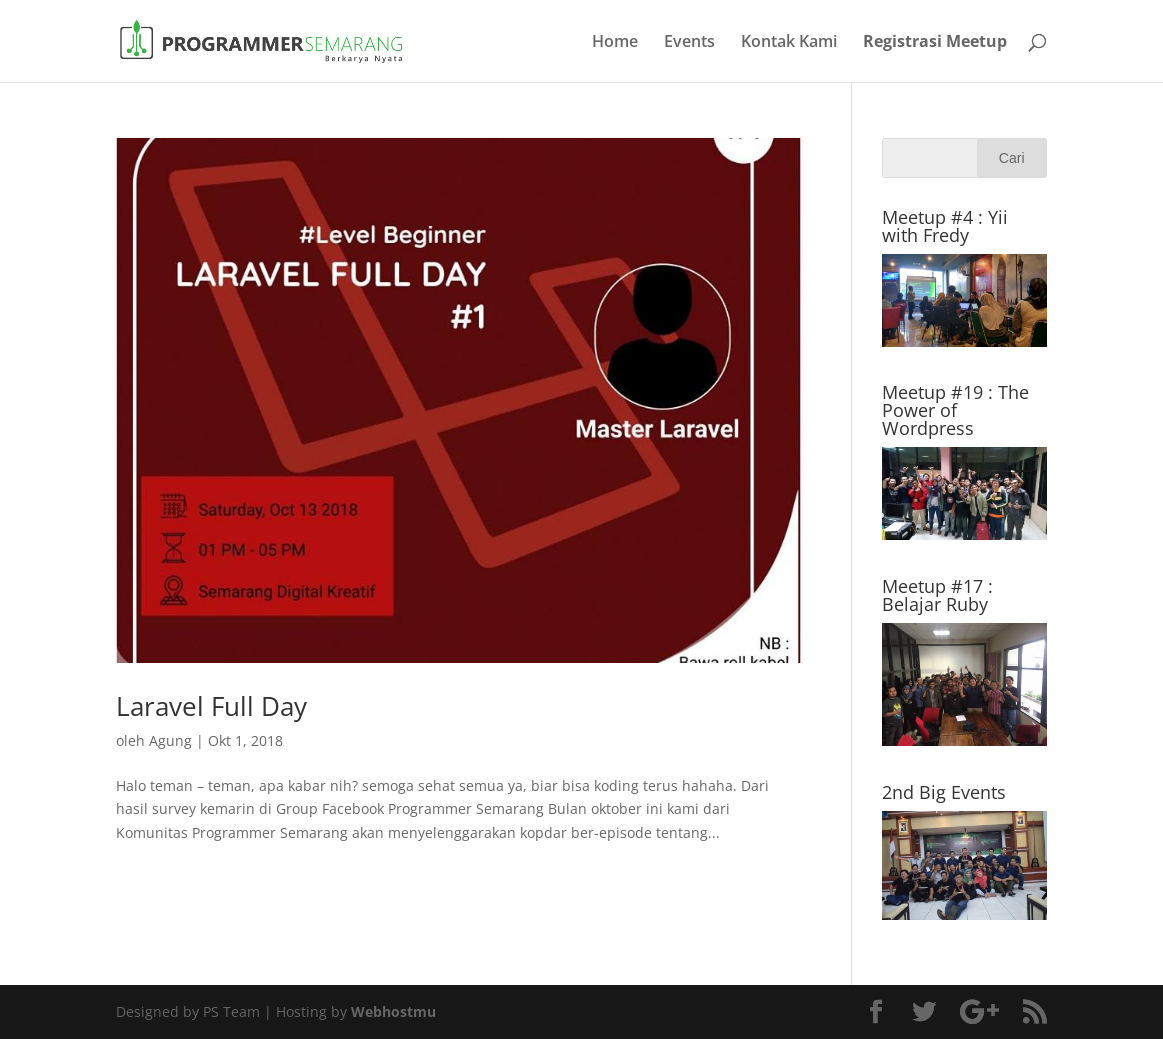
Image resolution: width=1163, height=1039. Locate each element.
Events (689, 43)
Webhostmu (393, 1011)
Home (615, 43)
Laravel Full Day (211, 706)
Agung (170, 740)
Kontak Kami (789, 43)
